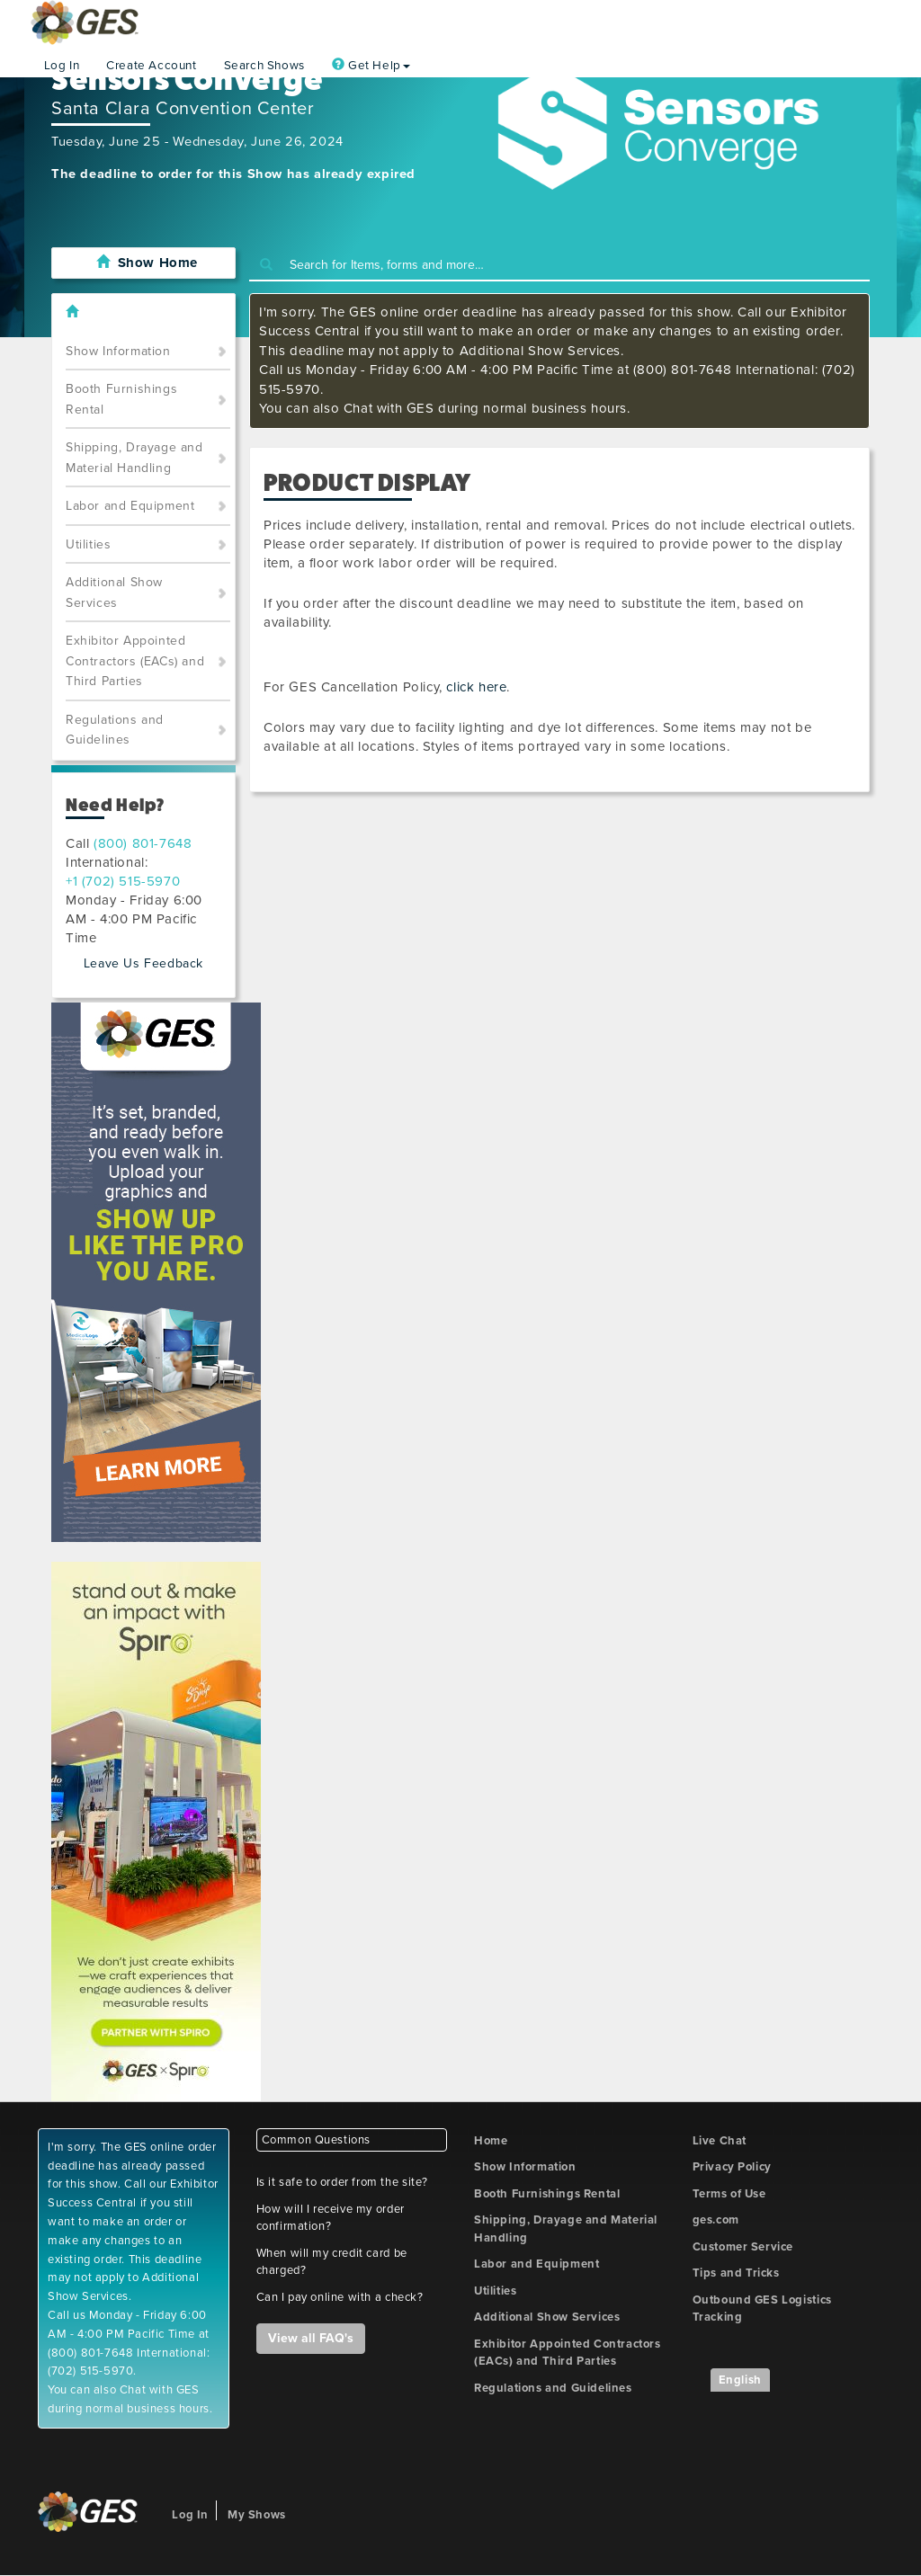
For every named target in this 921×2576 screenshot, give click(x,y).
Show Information (118, 351)
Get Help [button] (371, 65)
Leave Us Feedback (143, 963)
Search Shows (264, 65)
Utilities (88, 544)
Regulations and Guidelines (115, 730)
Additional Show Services (114, 593)
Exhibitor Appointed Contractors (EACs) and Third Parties (135, 661)
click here (476, 687)
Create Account (151, 65)
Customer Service (743, 2247)
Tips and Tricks (736, 2273)
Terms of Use (729, 2194)
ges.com (716, 2220)
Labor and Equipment (130, 505)
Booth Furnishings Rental (121, 399)
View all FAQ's (310, 2338)
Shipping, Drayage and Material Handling (134, 458)
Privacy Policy (732, 2167)
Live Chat (720, 2141)
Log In (62, 65)
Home (490, 2141)
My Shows (257, 2515)
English (740, 2380)
